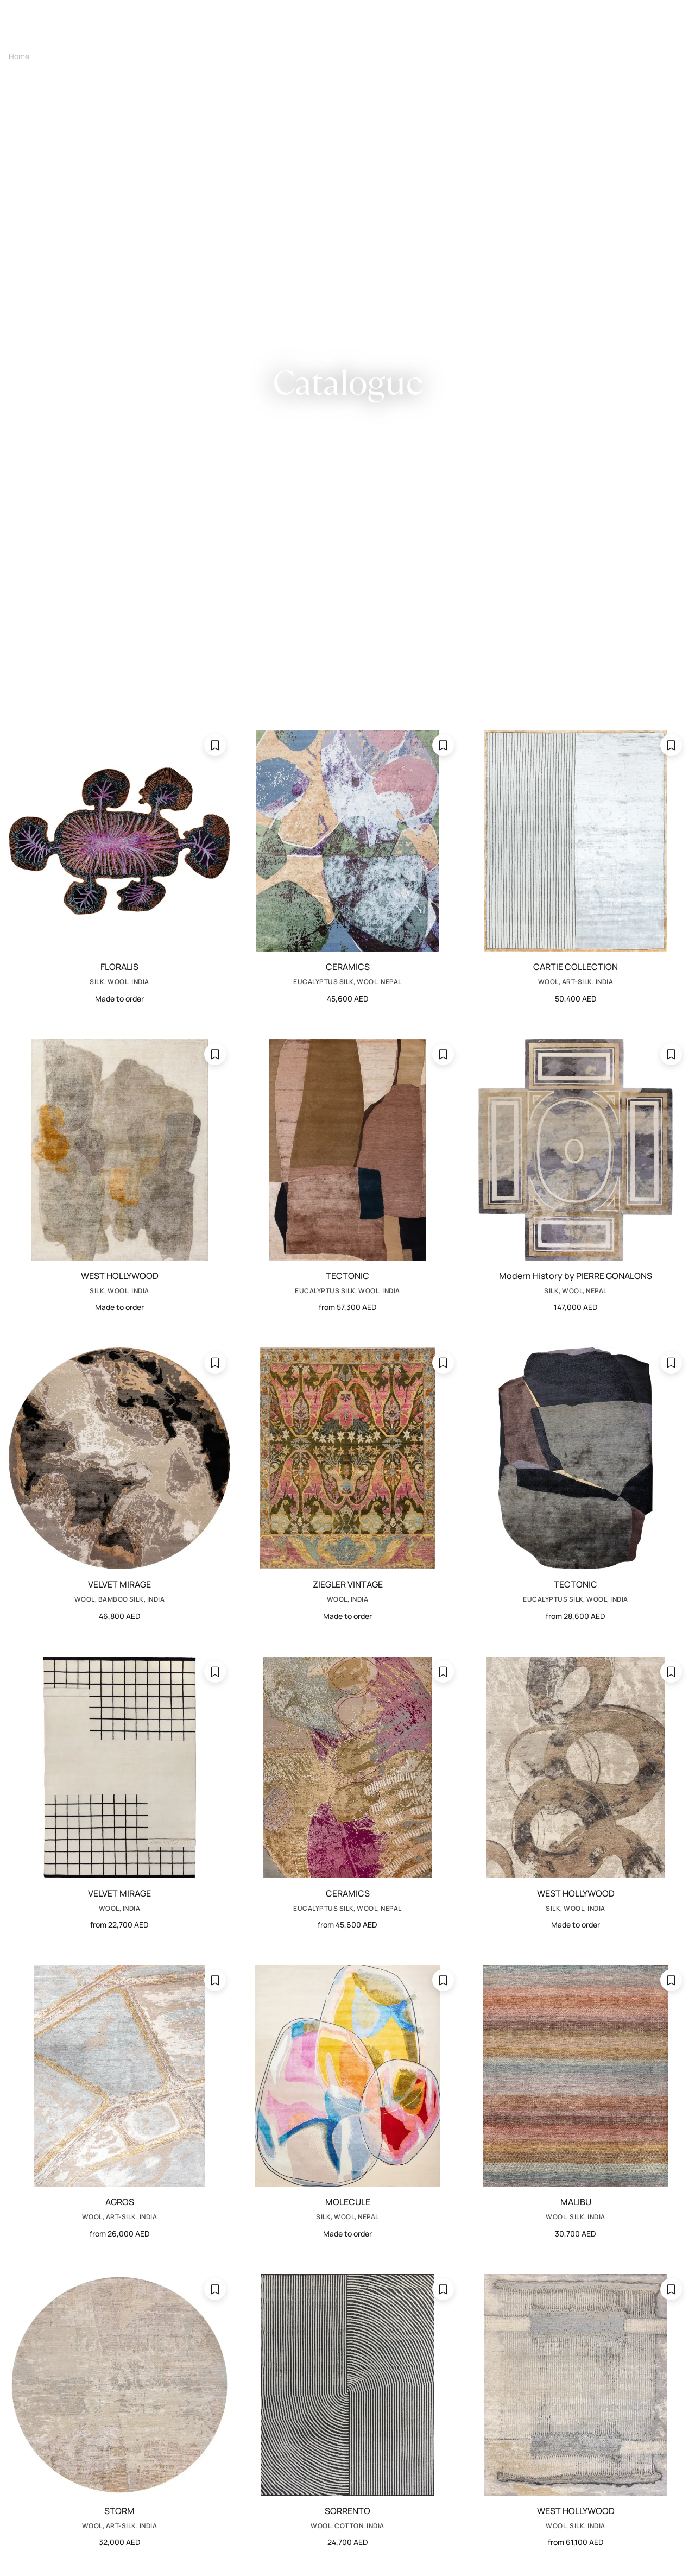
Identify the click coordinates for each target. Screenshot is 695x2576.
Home (19, 56)
